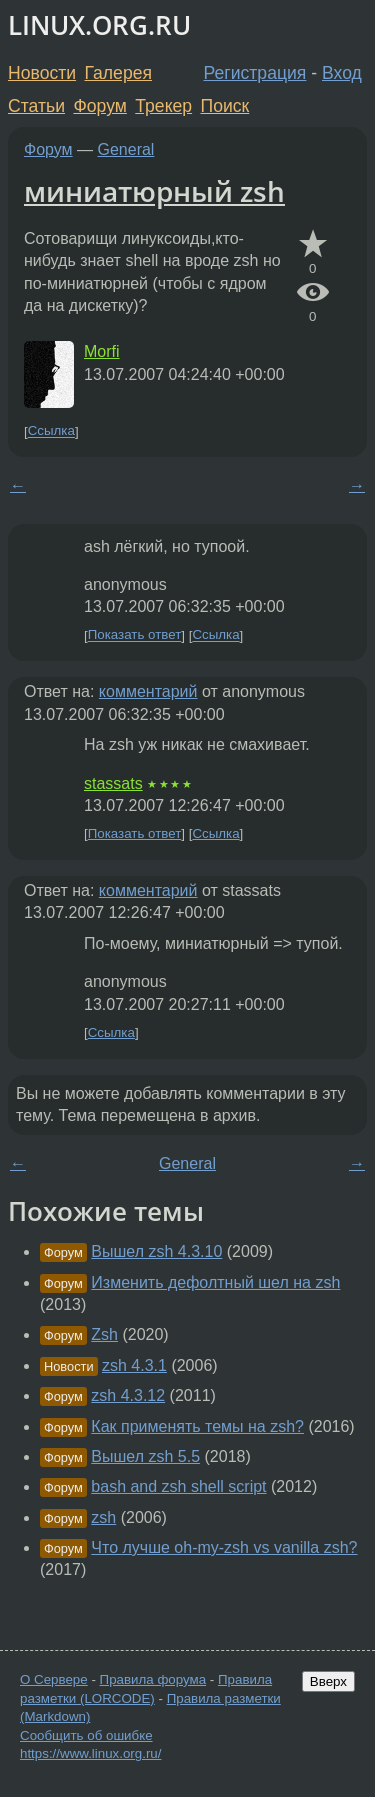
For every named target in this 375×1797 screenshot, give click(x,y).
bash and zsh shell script (178, 1486)
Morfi (102, 351)
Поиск (225, 106)
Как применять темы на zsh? (197, 1426)
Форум (99, 106)
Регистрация (255, 73)
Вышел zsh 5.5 (145, 1456)
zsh (103, 1517)
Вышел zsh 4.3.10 (156, 1251)
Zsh (104, 1334)
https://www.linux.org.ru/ (90, 1753)
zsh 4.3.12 (128, 1395)
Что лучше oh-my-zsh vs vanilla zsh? (224, 1547)
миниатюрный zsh (154, 191)
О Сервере (54, 1679)
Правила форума (153, 1679)
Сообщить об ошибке (86, 1735)
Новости (42, 73)
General (126, 149)
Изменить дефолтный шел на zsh (215, 1282)
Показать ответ (135, 635)
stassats (113, 783)
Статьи (36, 106)
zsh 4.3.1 (134, 1365)
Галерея (118, 73)
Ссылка (51, 431)
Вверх (328, 1681)
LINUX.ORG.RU (99, 25)
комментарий (148, 691)
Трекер (163, 106)
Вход (342, 73)
